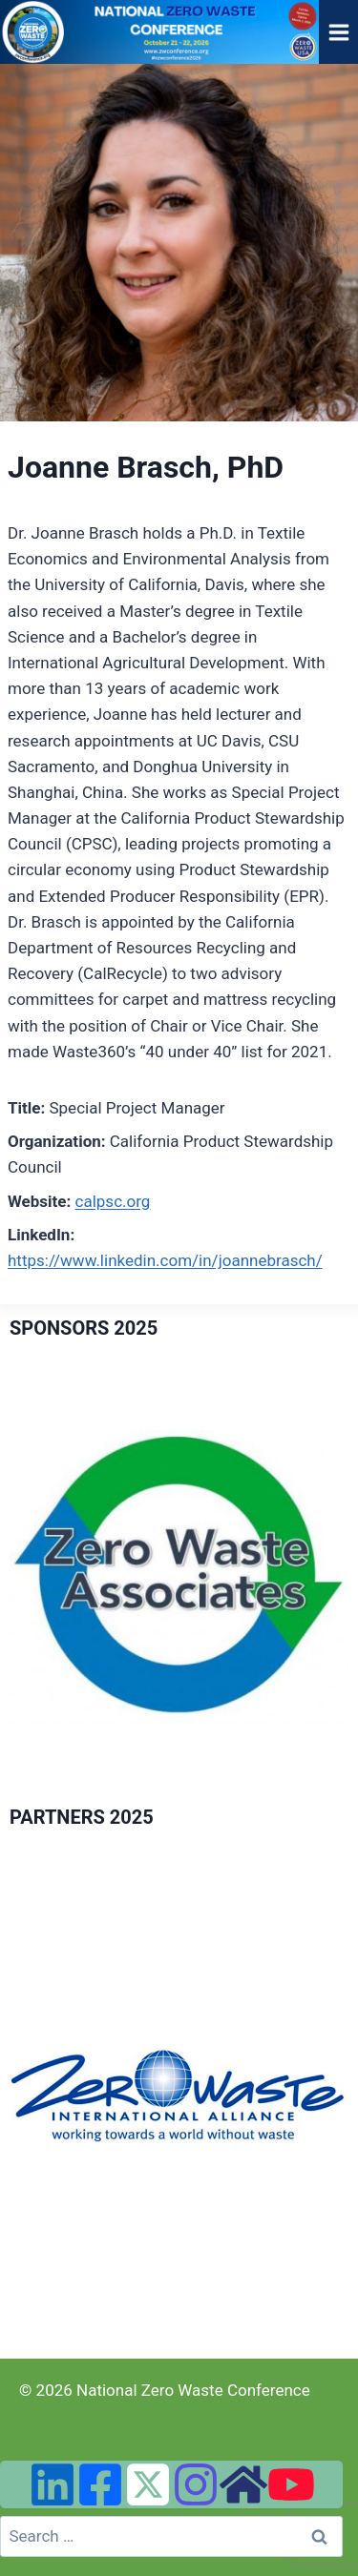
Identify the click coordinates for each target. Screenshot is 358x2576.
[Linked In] (52, 2484)
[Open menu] (338, 32)
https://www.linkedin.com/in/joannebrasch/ (165, 1260)
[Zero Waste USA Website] (243, 2484)
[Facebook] (100, 2484)
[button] (179, 2095)
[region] (179, 1577)
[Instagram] (196, 2484)
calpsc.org (113, 1201)
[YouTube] (291, 2484)
